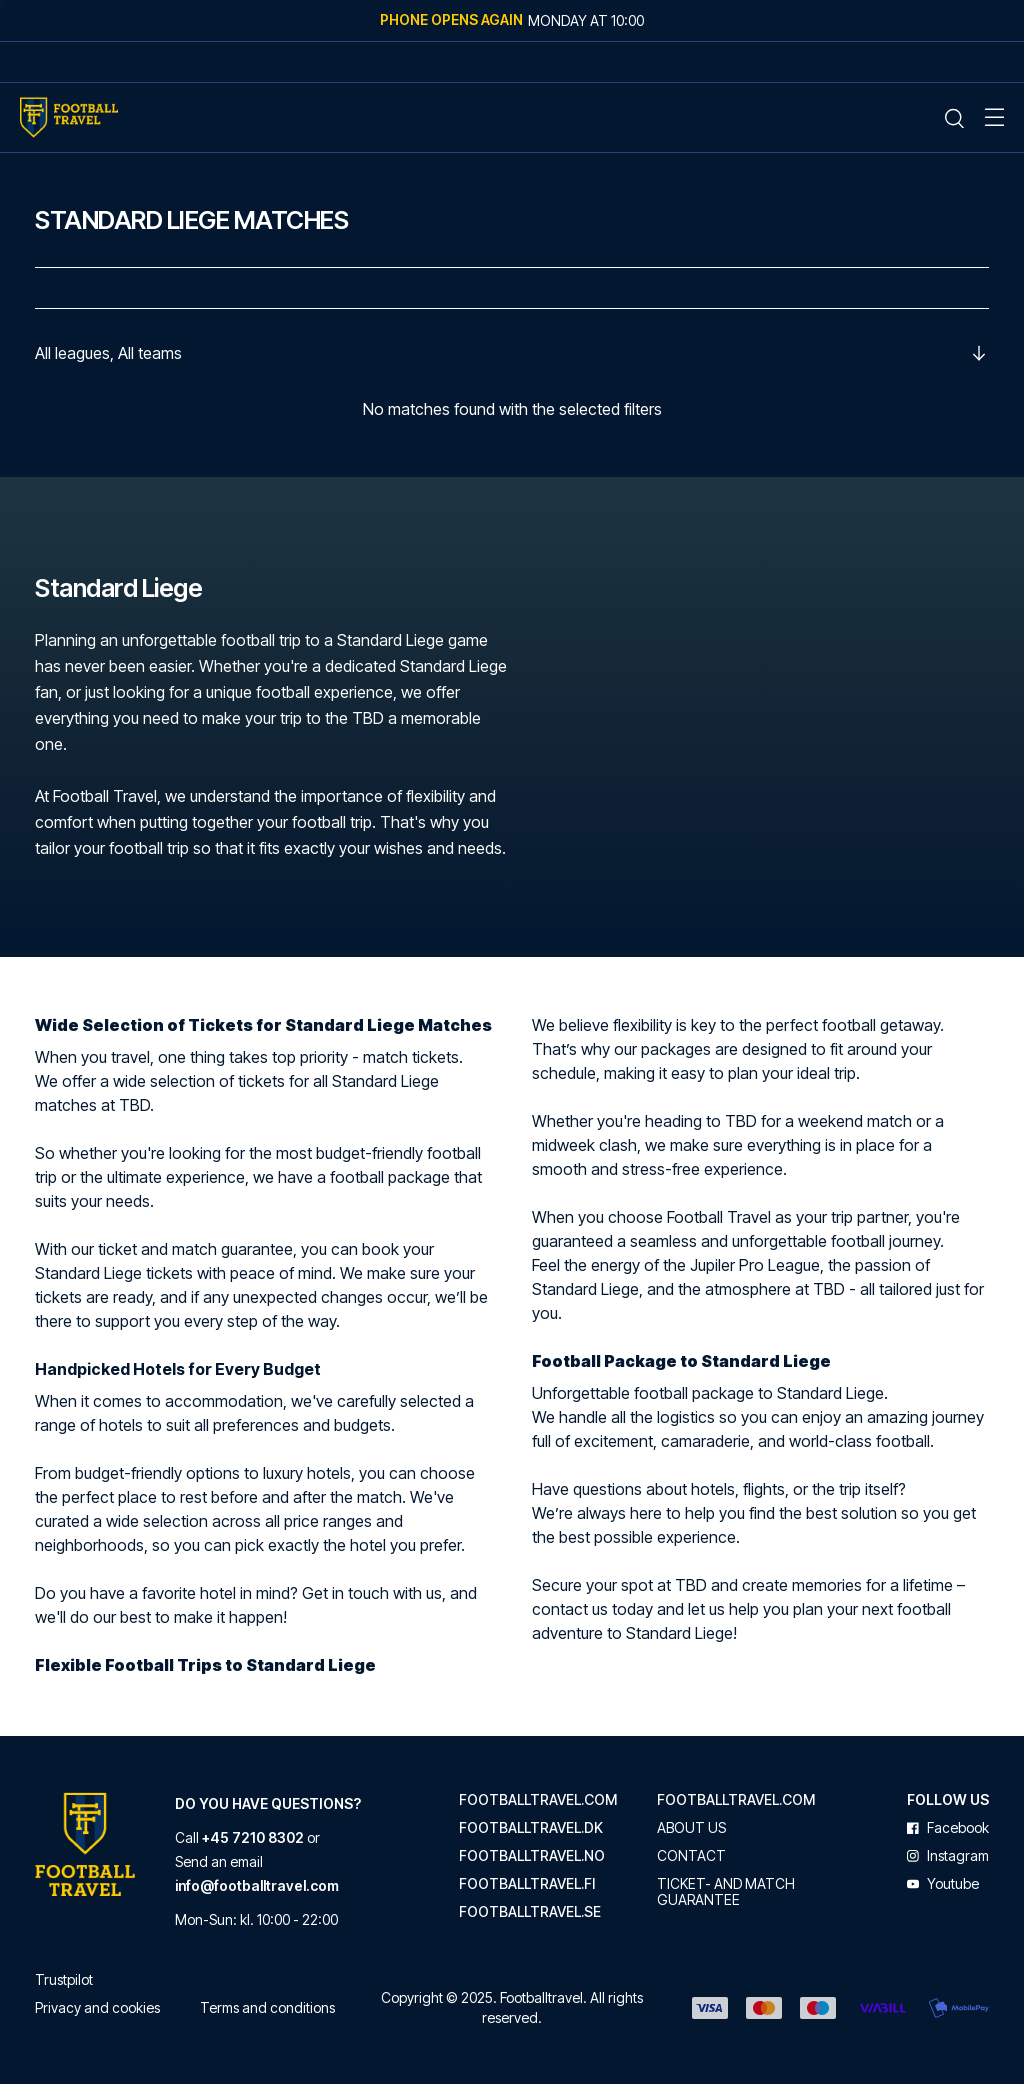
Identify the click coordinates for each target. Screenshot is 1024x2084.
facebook (948, 1828)
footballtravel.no (532, 1856)
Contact (691, 1856)
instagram (948, 1856)
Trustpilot (64, 1979)
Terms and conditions (267, 2007)
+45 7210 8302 (253, 1837)
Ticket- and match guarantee (726, 1892)
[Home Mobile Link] (69, 117)
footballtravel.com (538, 1800)
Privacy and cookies (97, 2007)
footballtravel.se (530, 1912)
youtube (943, 1884)
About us (691, 1828)
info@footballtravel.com (257, 1885)
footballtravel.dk (531, 1828)
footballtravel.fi (527, 1884)
